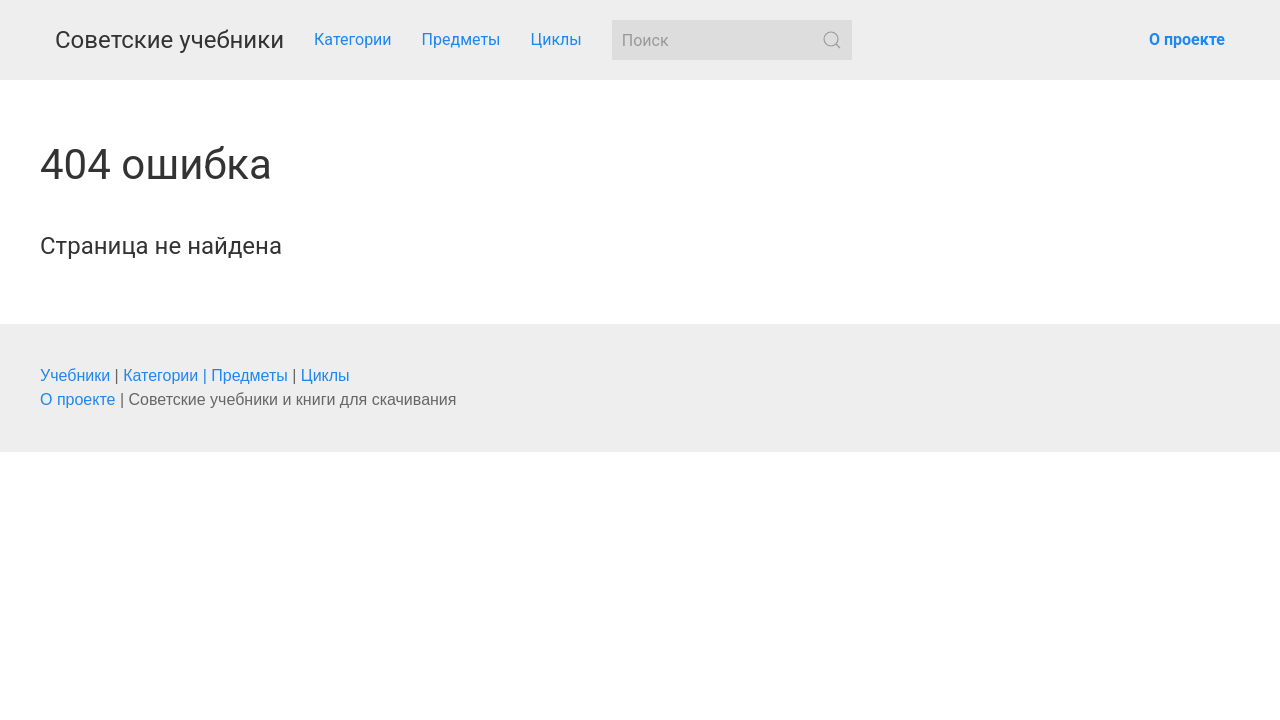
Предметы (461, 39)
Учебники (75, 375)
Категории (353, 39)
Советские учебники (169, 40)
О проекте (77, 399)
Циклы (556, 39)
